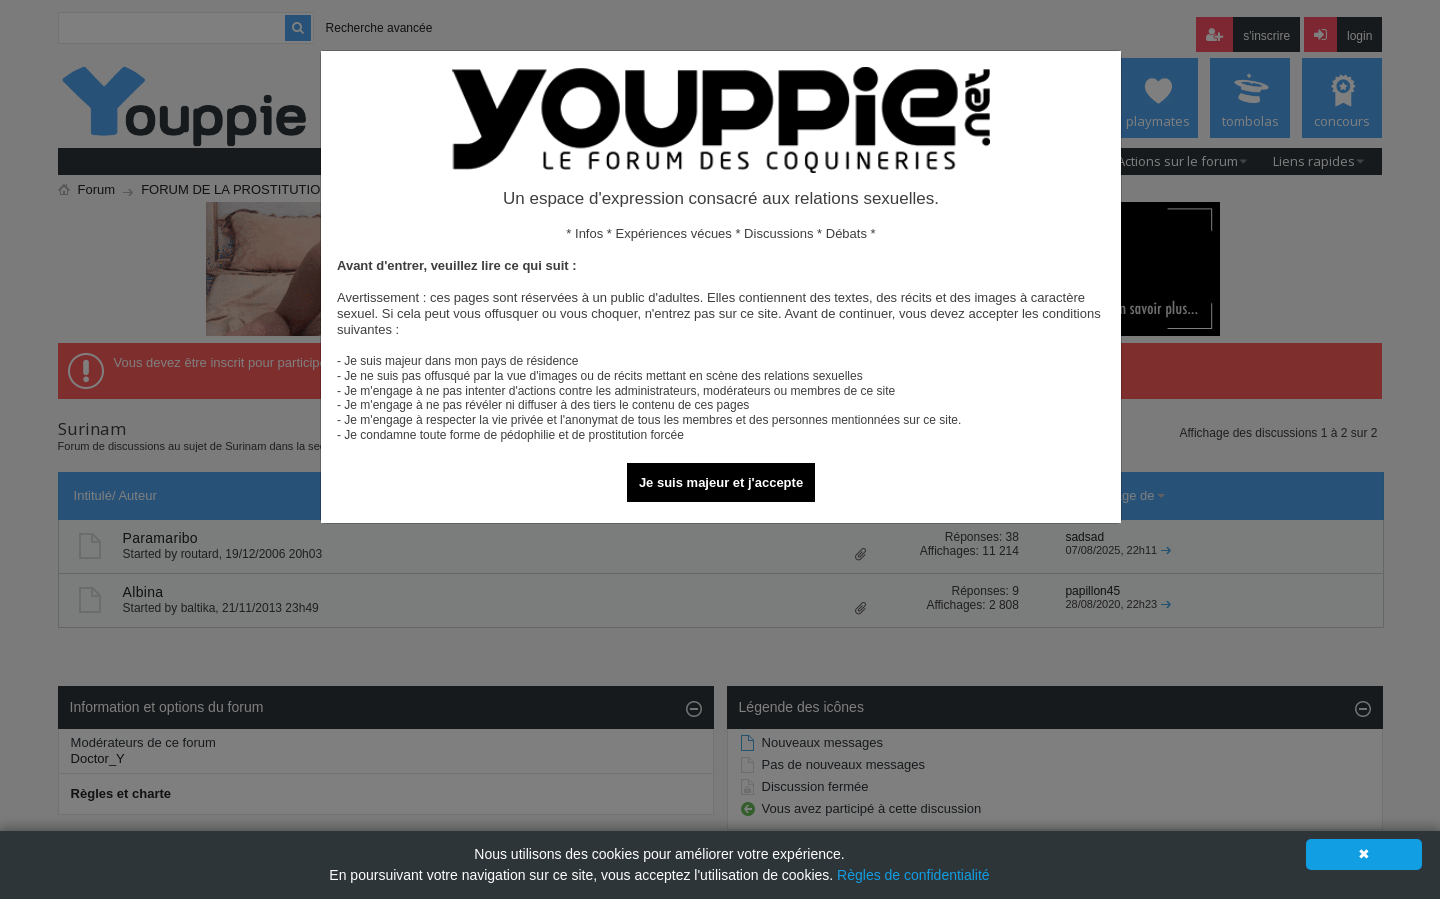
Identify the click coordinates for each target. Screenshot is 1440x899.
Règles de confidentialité (913, 875)
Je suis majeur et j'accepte (721, 482)
